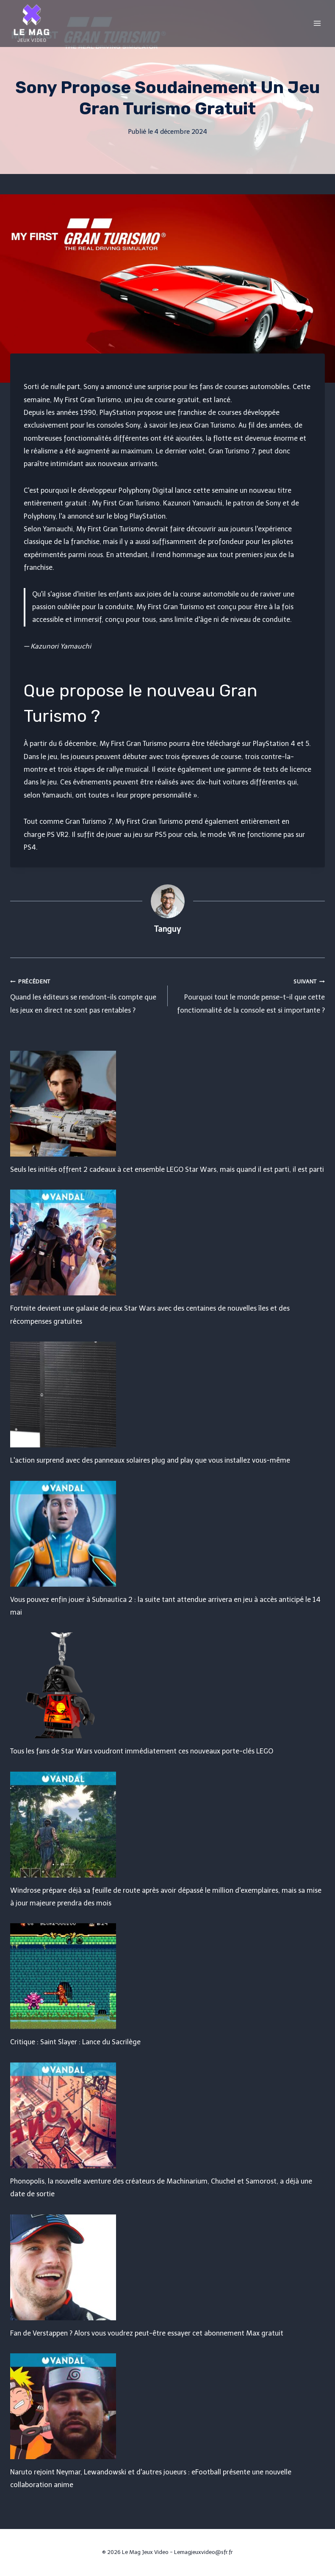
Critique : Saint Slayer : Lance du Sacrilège (75, 2042)
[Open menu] (317, 23)
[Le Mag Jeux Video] (31, 23)
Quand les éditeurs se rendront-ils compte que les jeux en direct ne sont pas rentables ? (85, 994)
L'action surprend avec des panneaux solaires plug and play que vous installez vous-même (150, 1460)
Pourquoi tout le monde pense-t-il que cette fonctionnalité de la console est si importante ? (249, 994)
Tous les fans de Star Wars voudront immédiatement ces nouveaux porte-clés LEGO (141, 1751)
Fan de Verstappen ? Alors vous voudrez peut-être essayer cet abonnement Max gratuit (146, 2333)
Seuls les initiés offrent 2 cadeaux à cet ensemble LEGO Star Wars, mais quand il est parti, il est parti (167, 1169)
